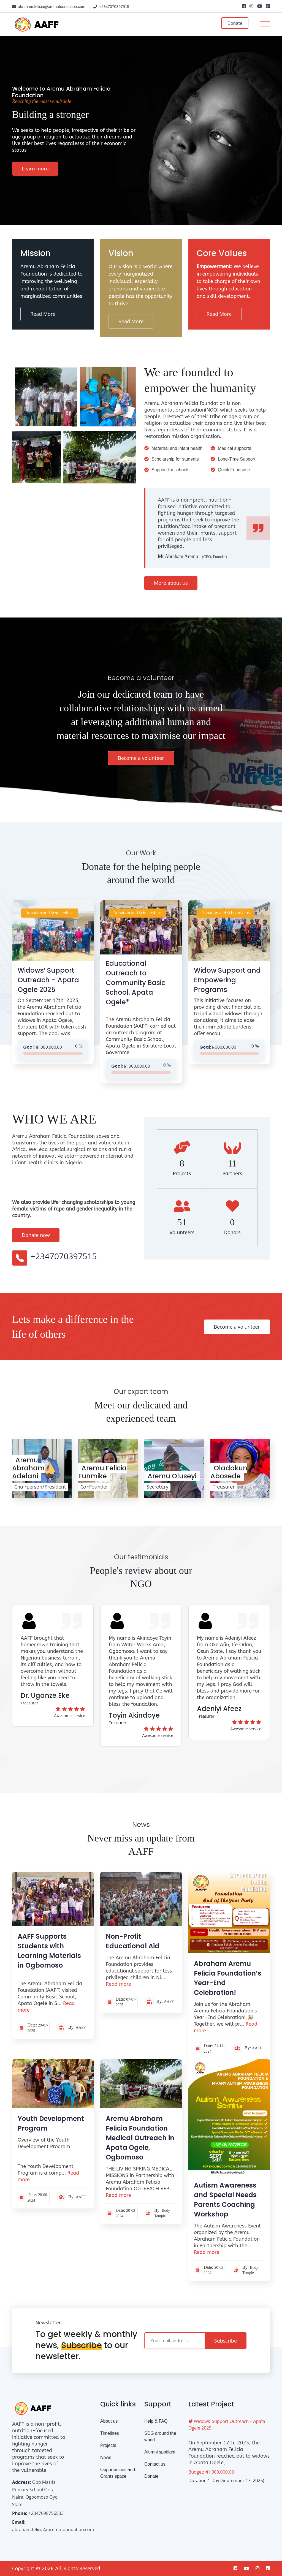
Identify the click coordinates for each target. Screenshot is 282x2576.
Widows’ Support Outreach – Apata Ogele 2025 (48, 980)
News (105, 2457)
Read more (118, 1984)
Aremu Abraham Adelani (28, 1468)
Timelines (109, 2433)
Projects (108, 2445)
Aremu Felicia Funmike (102, 1472)
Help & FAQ (155, 2421)
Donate (234, 23)
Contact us (154, 2464)
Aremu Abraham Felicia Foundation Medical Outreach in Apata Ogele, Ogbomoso (140, 2138)
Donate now (36, 1235)
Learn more (35, 168)
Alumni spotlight (159, 2452)
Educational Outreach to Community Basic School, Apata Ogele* (135, 983)
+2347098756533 (46, 2513)
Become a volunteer (141, 758)
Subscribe (225, 2340)
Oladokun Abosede (228, 1472)
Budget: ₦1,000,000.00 (211, 2472)
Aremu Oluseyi (172, 1476)
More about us (171, 583)
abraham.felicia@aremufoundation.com (53, 2529)
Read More (42, 314)
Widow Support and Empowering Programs (227, 980)
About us (109, 2421)
